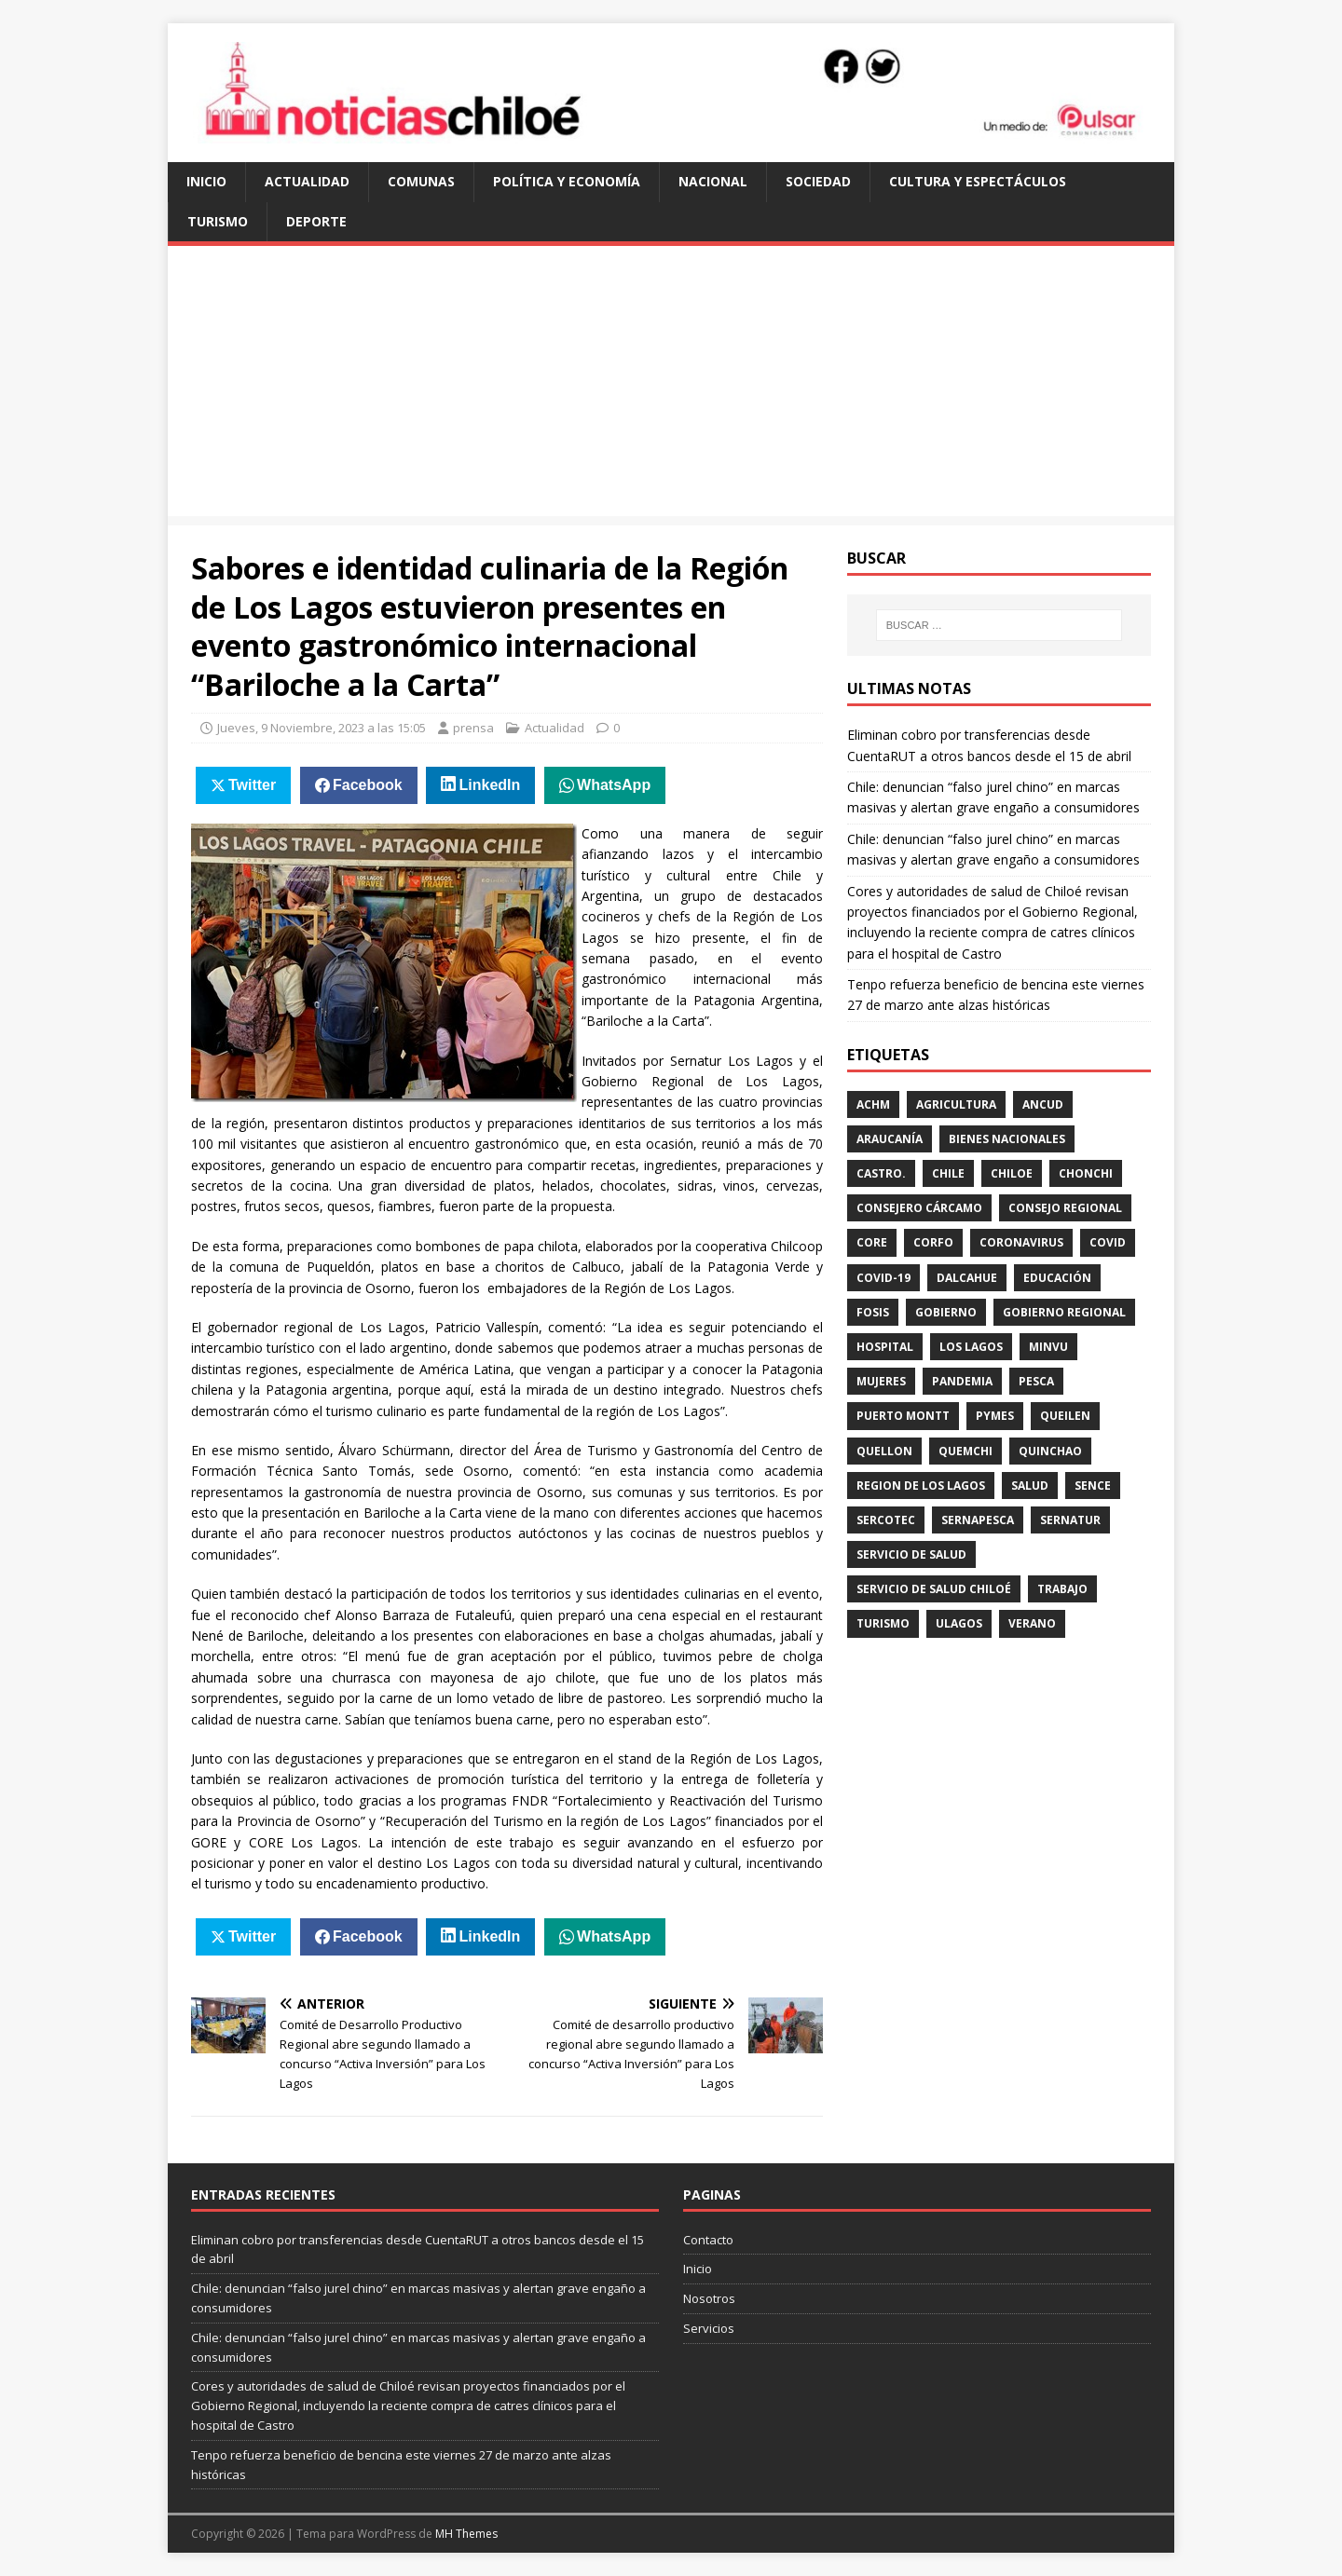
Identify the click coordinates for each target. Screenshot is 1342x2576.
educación (1057, 1278)
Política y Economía (566, 181)
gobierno (946, 1312)
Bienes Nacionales (1007, 1139)
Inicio (206, 181)
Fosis (872, 1312)
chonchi (1086, 1173)
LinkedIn (490, 785)
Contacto (708, 2239)
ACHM (873, 1104)
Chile (948, 1173)
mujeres (881, 1381)
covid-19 (883, 1278)
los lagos (971, 1347)
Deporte (316, 221)
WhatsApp (613, 785)
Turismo (217, 221)
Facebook (368, 785)
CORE (871, 1242)
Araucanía (889, 1139)
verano (1032, 1623)
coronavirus (1021, 1242)
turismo (883, 1623)
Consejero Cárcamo (919, 1208)
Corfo (933, 1242)
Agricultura (956, 1104)
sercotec (885, 1520)
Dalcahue (967, 1278)
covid (1107, 1242)
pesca (1036, 1381)
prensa (473, 727)
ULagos (959, 1623)
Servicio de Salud (911, 1554)
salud (1029, 1485)
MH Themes (466, 2534)
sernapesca (977, 1520)
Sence (1093, 1485)
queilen (1065, 1416)
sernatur (1070, 1520)
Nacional (712, 181)
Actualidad (307, 181)
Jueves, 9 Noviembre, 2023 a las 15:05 (321, 727)
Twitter (252, 785)
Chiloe (1012, 1173)
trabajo (1062, 1589)
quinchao (1050, 1451)
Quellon (884, 1451)
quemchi (965, 1451)
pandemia (962, 1381)
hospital (884, 1347)
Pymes (995, 1416)
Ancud (1042, 1104)
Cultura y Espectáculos (977, 181)
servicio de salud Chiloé (933, 1589)
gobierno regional (1064, 1312)
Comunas (421, 181)
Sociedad (818, 181)
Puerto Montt (903, 1416)
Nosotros (709, 2298)
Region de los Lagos (920, 1485)
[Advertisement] (671, 385)
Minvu (1048, 1347)
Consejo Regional (1065, 1208)
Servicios (708, 2328)
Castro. (881, 1173)
